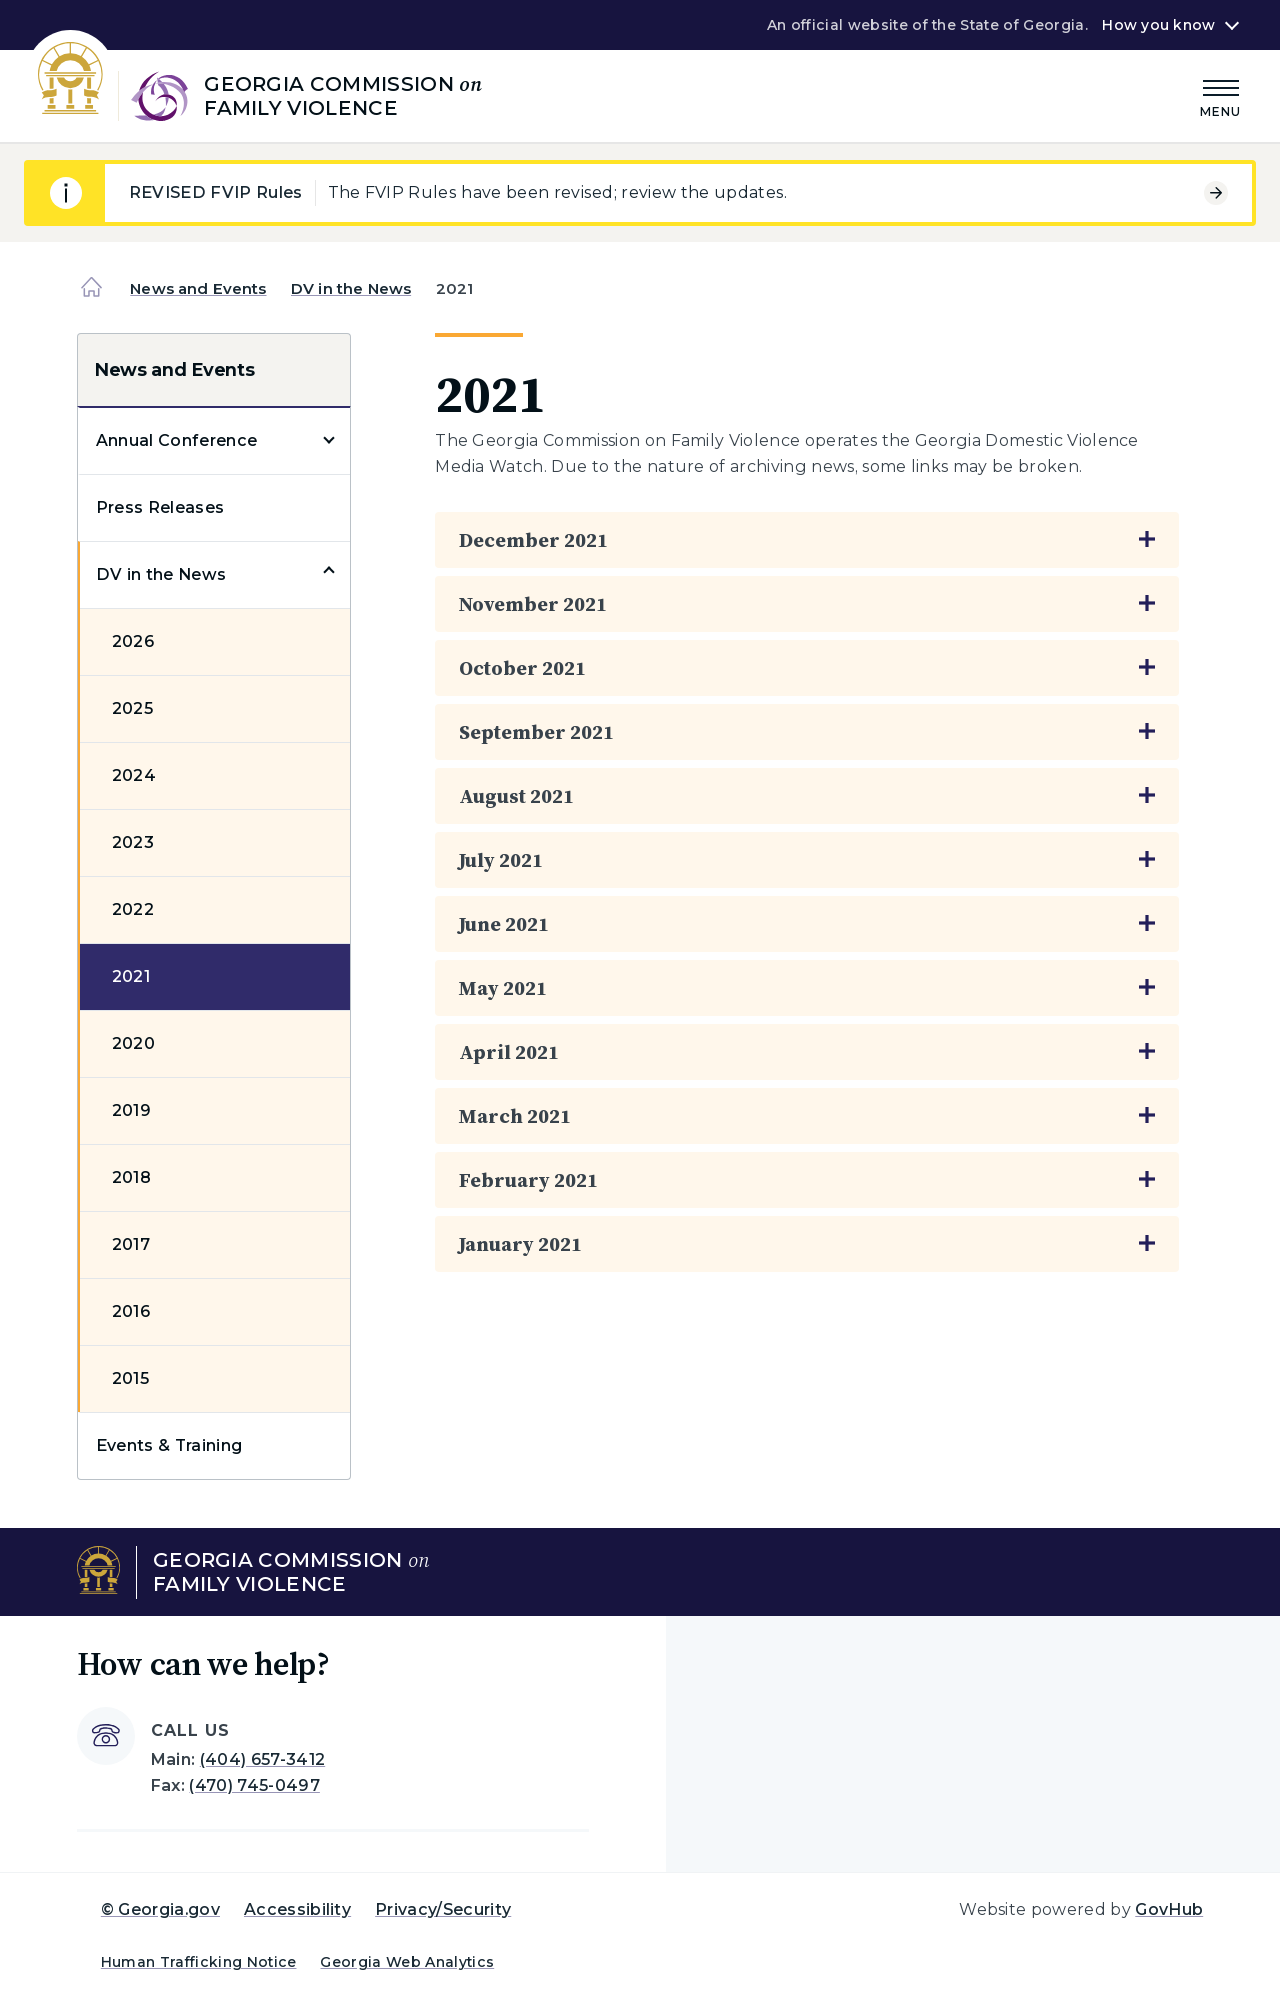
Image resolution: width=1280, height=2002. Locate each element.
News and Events (198, 288)
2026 (133, 641)
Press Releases (160, 507)
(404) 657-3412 (262, 1759)
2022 (133, 909)
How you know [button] (1158, 25)
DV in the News (351, 288)
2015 (130, 1378)
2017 (131, 1244)
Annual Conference (176, 440)
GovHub (1169, 1909)
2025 (132, 708)
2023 (133, 842)
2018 (131, 1177)
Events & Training (169, 1445)
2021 (131, 976)
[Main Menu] (1221, 95)
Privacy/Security (443, 1909)
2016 (131, 1311)
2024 (134, 775)
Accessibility (297, 1909)
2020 (133, 1043)
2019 (131, 1110)
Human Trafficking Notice (199, 1962)
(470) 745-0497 (254, 1785)
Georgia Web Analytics (407, 1962)
